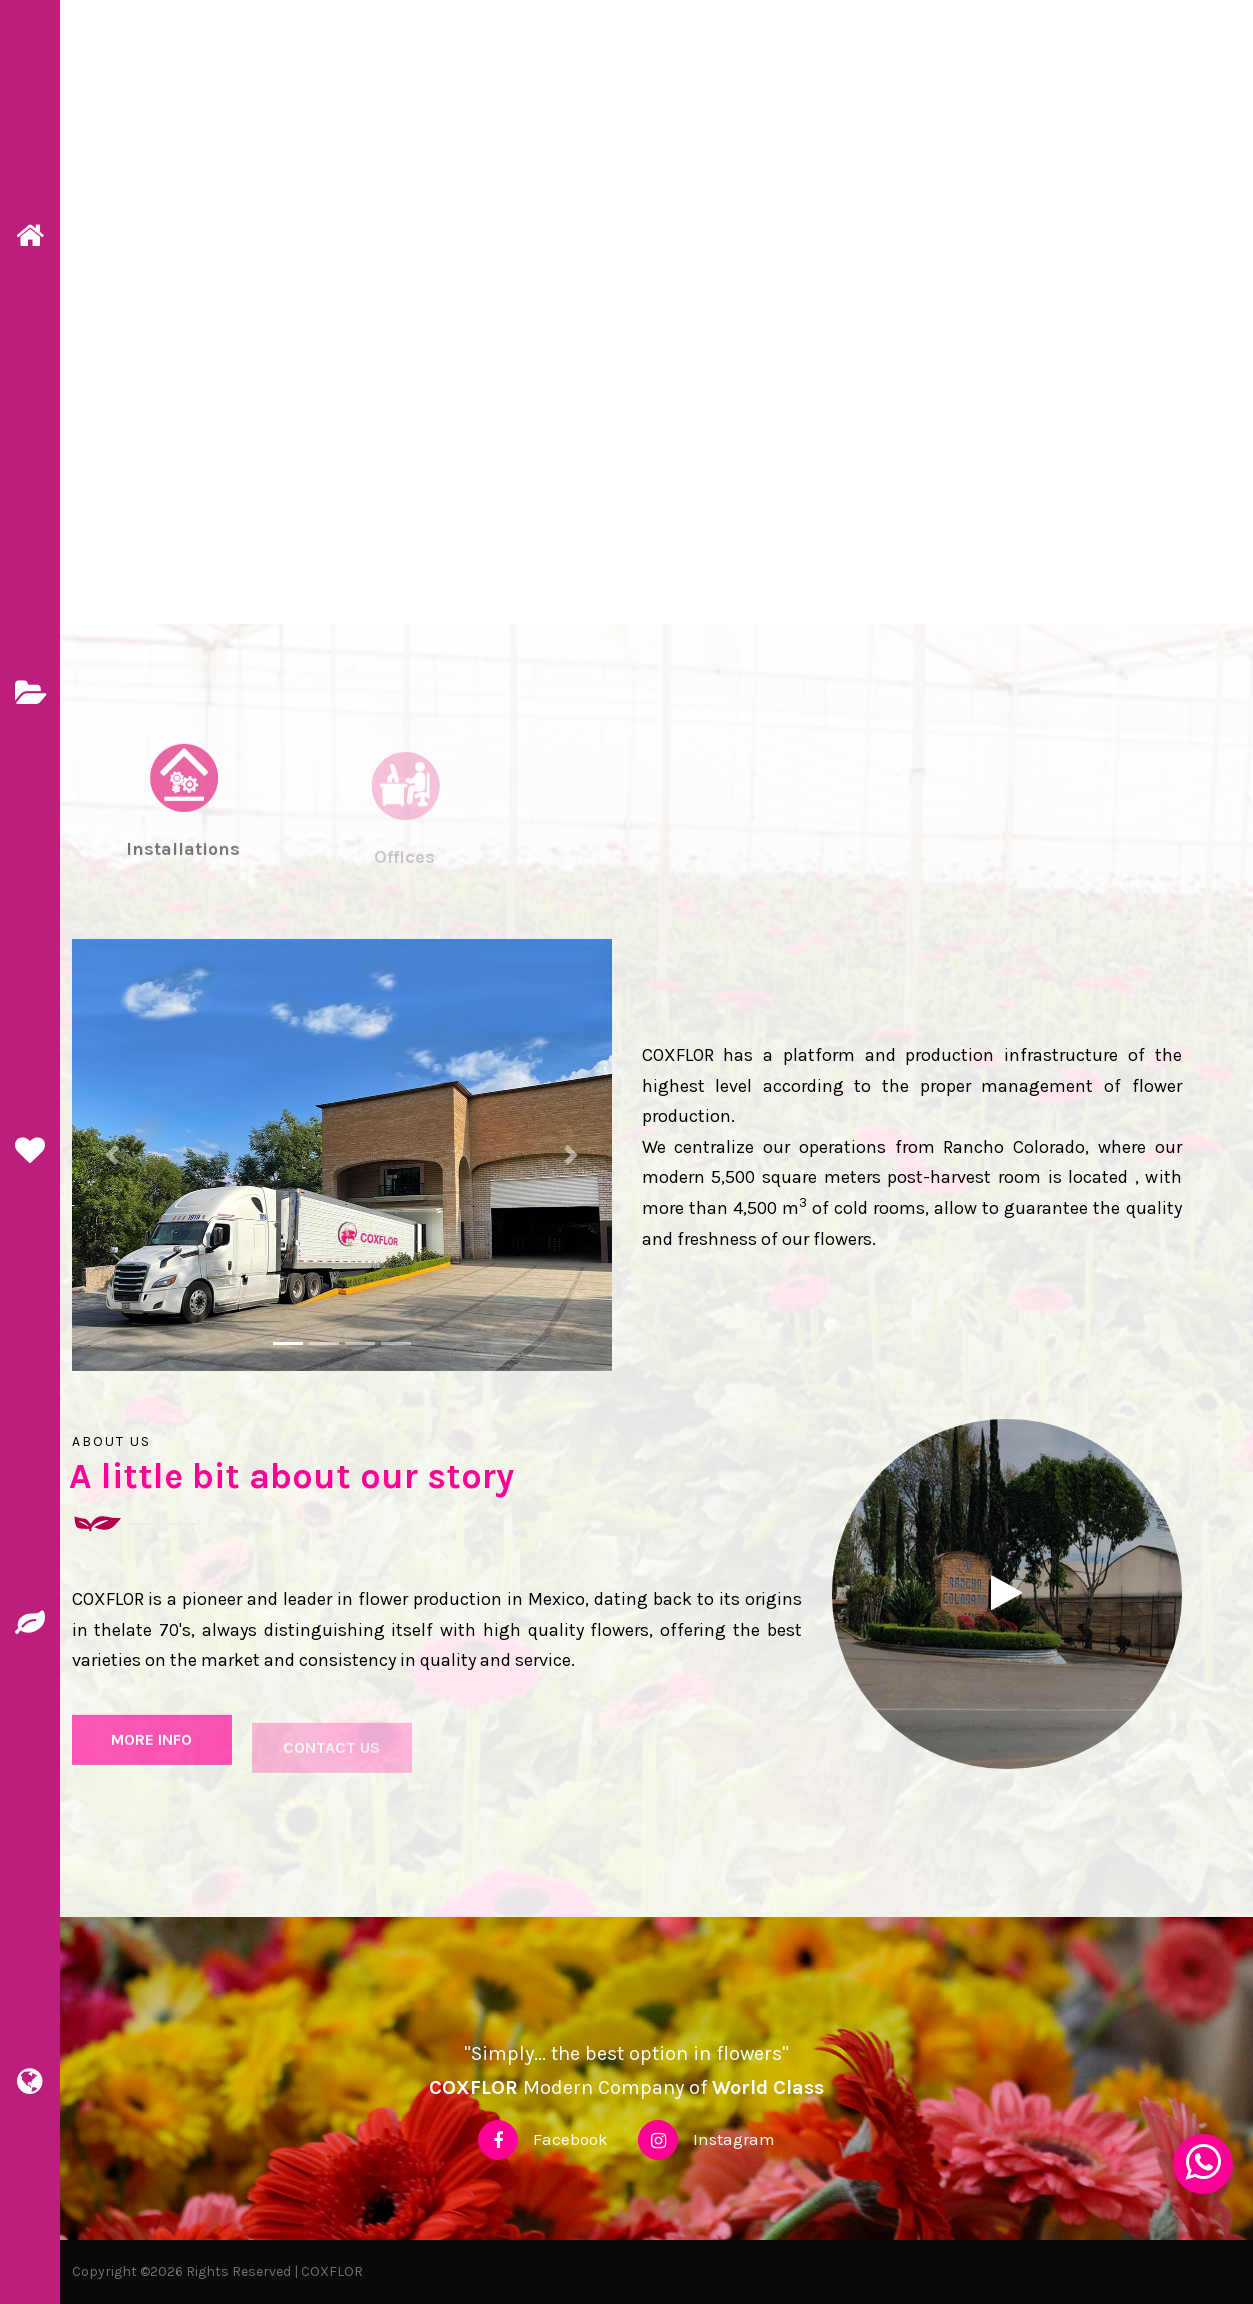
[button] (112, 1155)
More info (151, 1749)
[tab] (183, 832)
